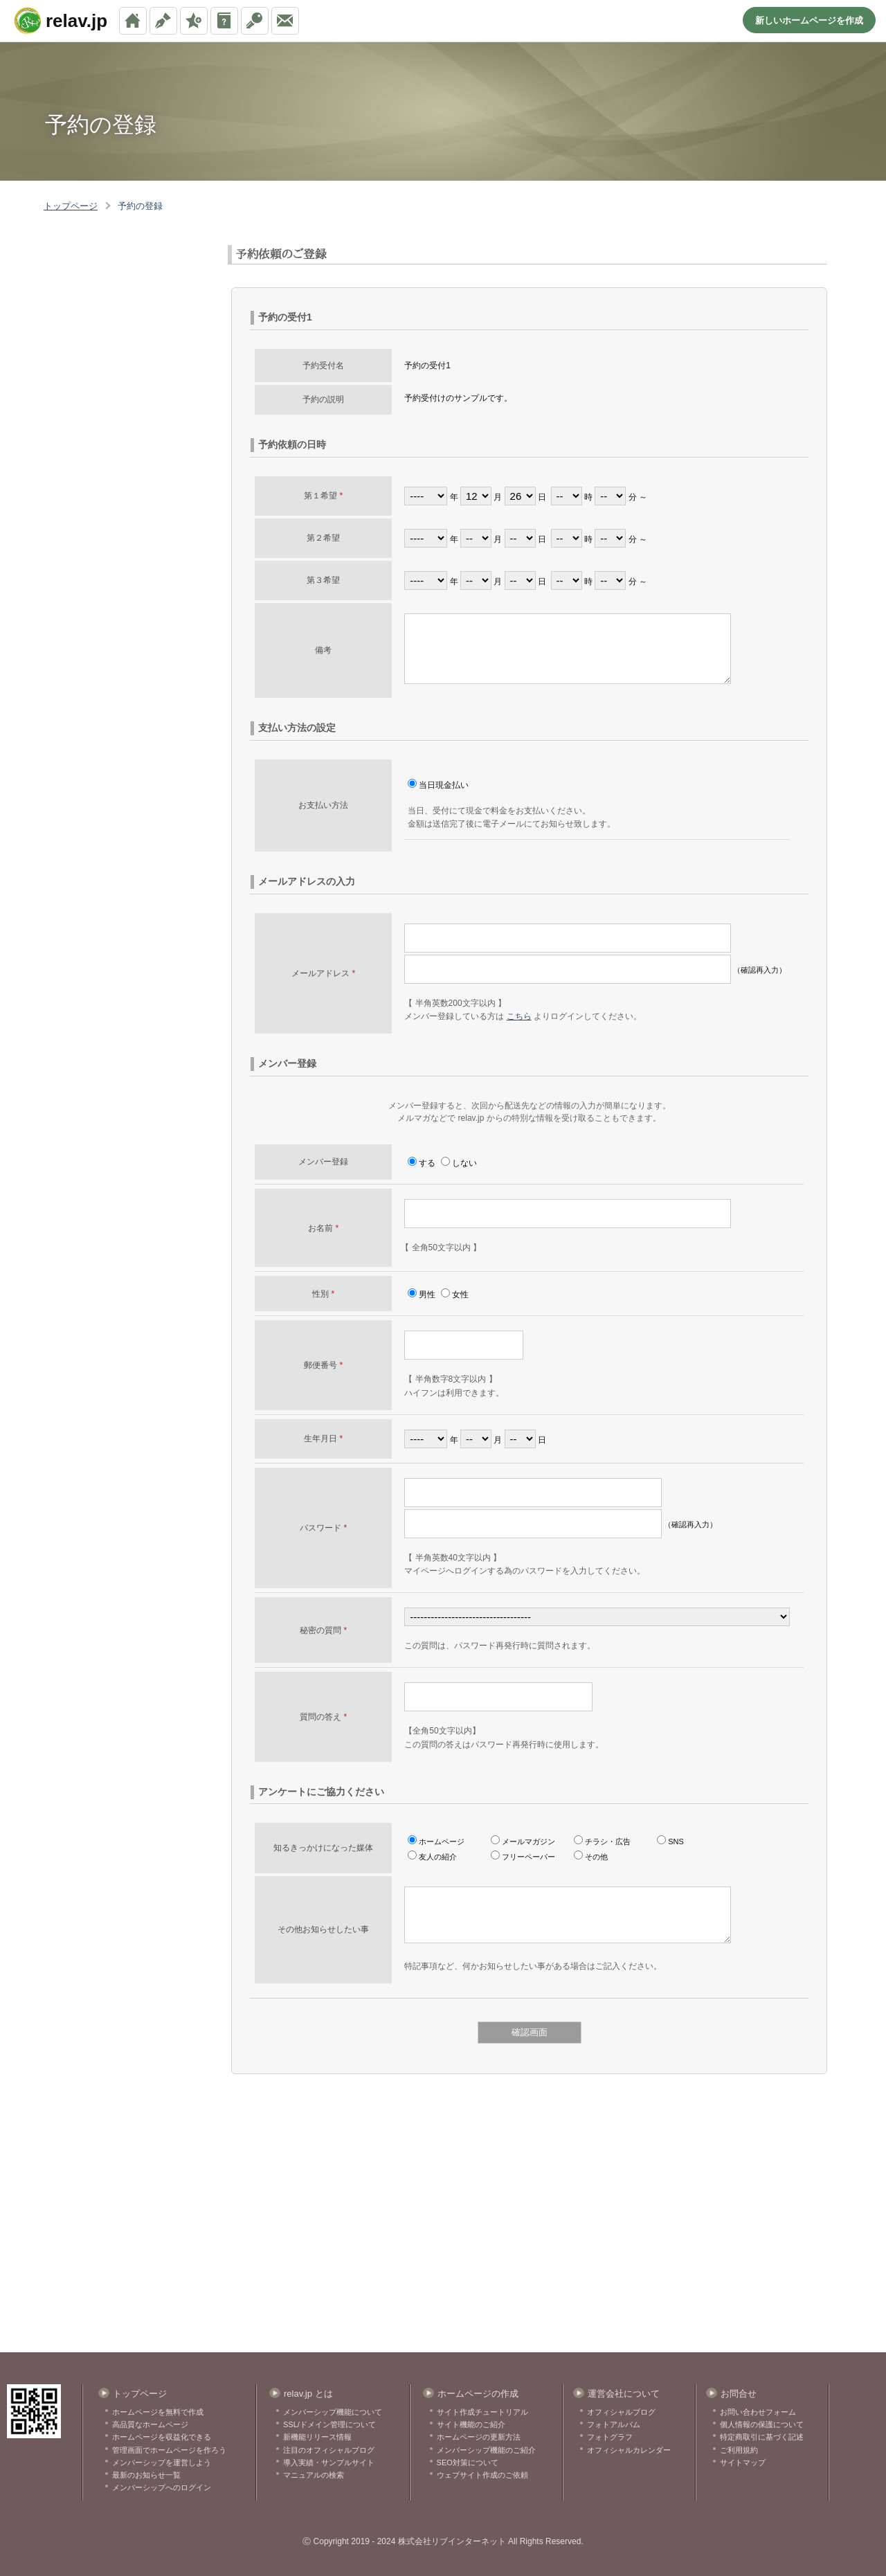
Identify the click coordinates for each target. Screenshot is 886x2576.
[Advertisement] (107, 314)
